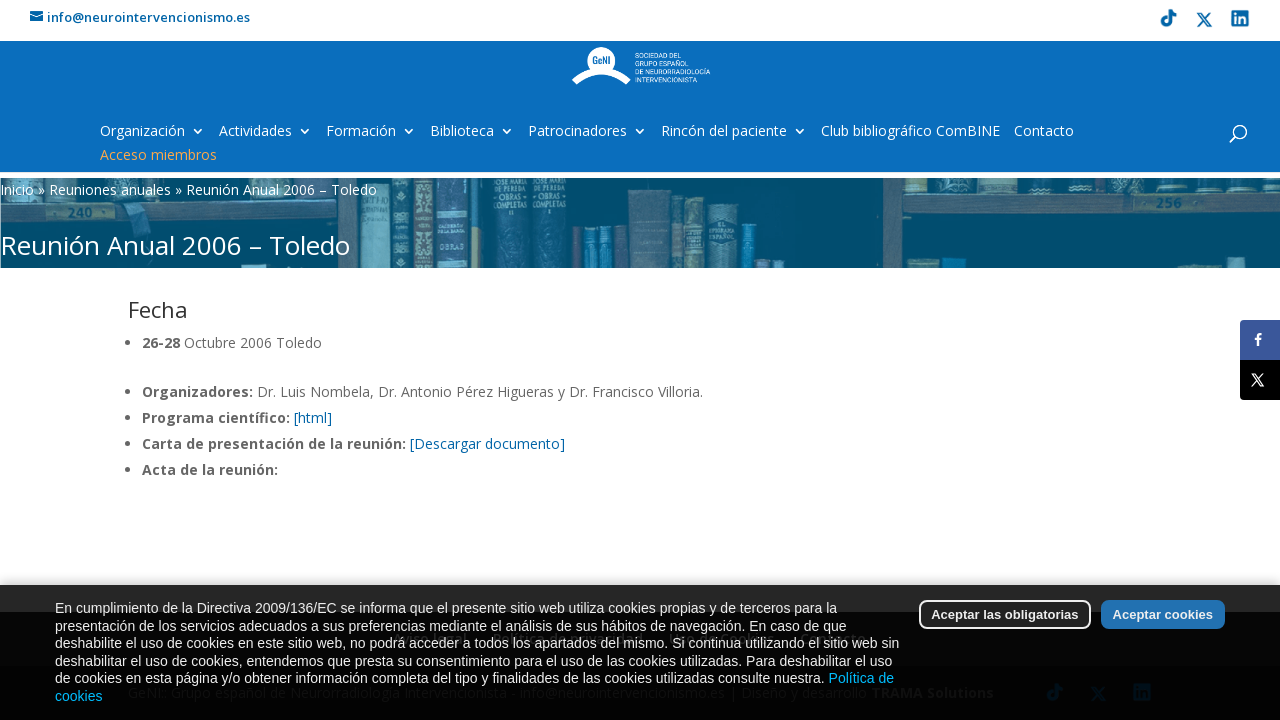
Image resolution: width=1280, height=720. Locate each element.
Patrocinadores (577, 132)
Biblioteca (462, 132)
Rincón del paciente (724, 132)
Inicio (17, 189)
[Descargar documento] (487, 443)
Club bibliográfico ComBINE (910, 132)
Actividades (255, 132)
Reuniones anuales (110, 189)
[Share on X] (1260, 380)
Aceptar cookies (1163, 630)
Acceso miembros (158, 156)
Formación (361, 132)
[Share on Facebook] (1260, 340)
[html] (313, 417)
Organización (142, 132)
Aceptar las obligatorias (1004, 630)
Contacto (1044, 132)
